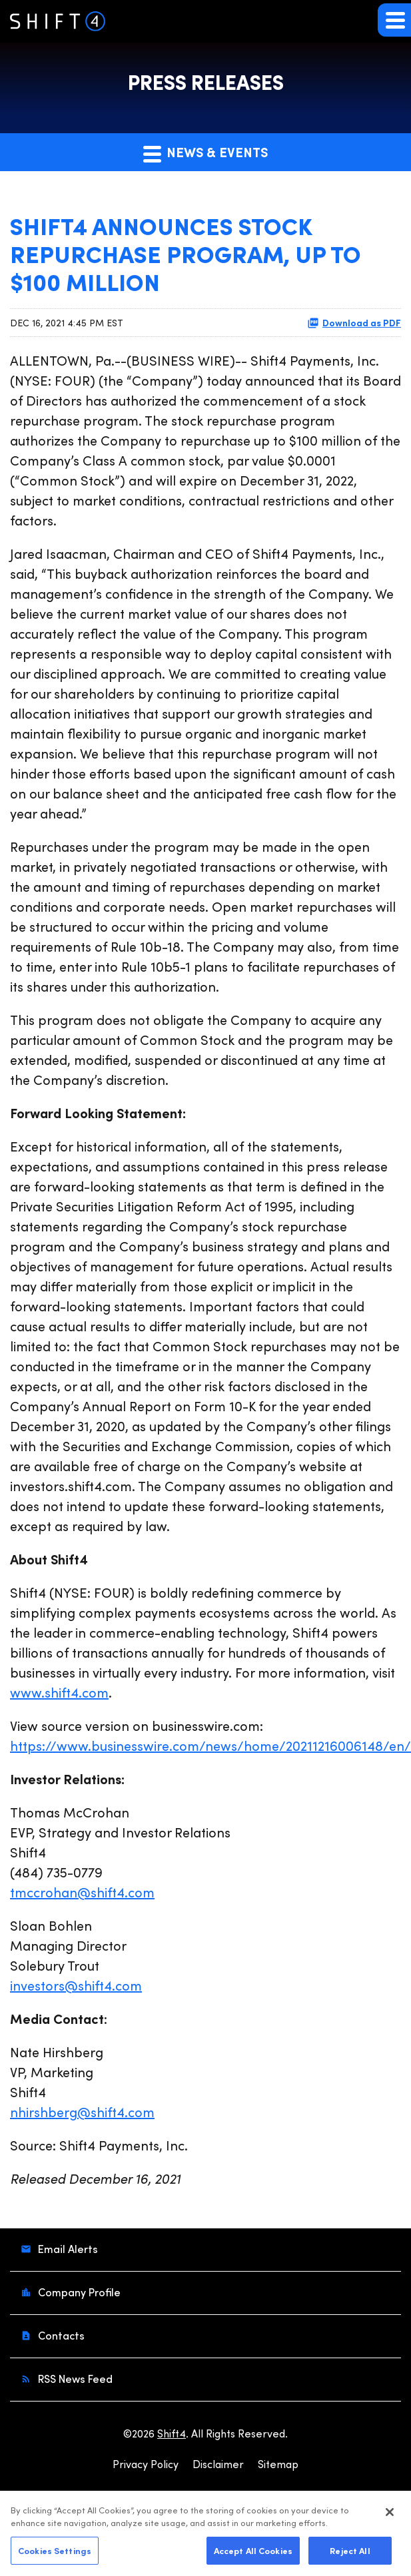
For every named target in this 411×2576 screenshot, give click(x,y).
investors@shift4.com (76, 1985)
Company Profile (78, 2292)
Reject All (350, 2556)
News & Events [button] (205, 152)
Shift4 (171, 2433)
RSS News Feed (74, 2379)
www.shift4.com (59, 1692)
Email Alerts (66, 2249)
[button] (394, 20)
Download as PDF (354, 322)
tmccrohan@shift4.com (82, 1892)
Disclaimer (218, 2464)
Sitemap (278, 2464)
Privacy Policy (146, 2464)
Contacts (60, 2335)
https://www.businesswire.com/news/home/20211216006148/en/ (210, 1745)
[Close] (389, 2518)
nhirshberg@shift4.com (82, 2111)
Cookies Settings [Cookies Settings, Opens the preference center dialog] (54, 2556)
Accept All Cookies (253, 2556)
